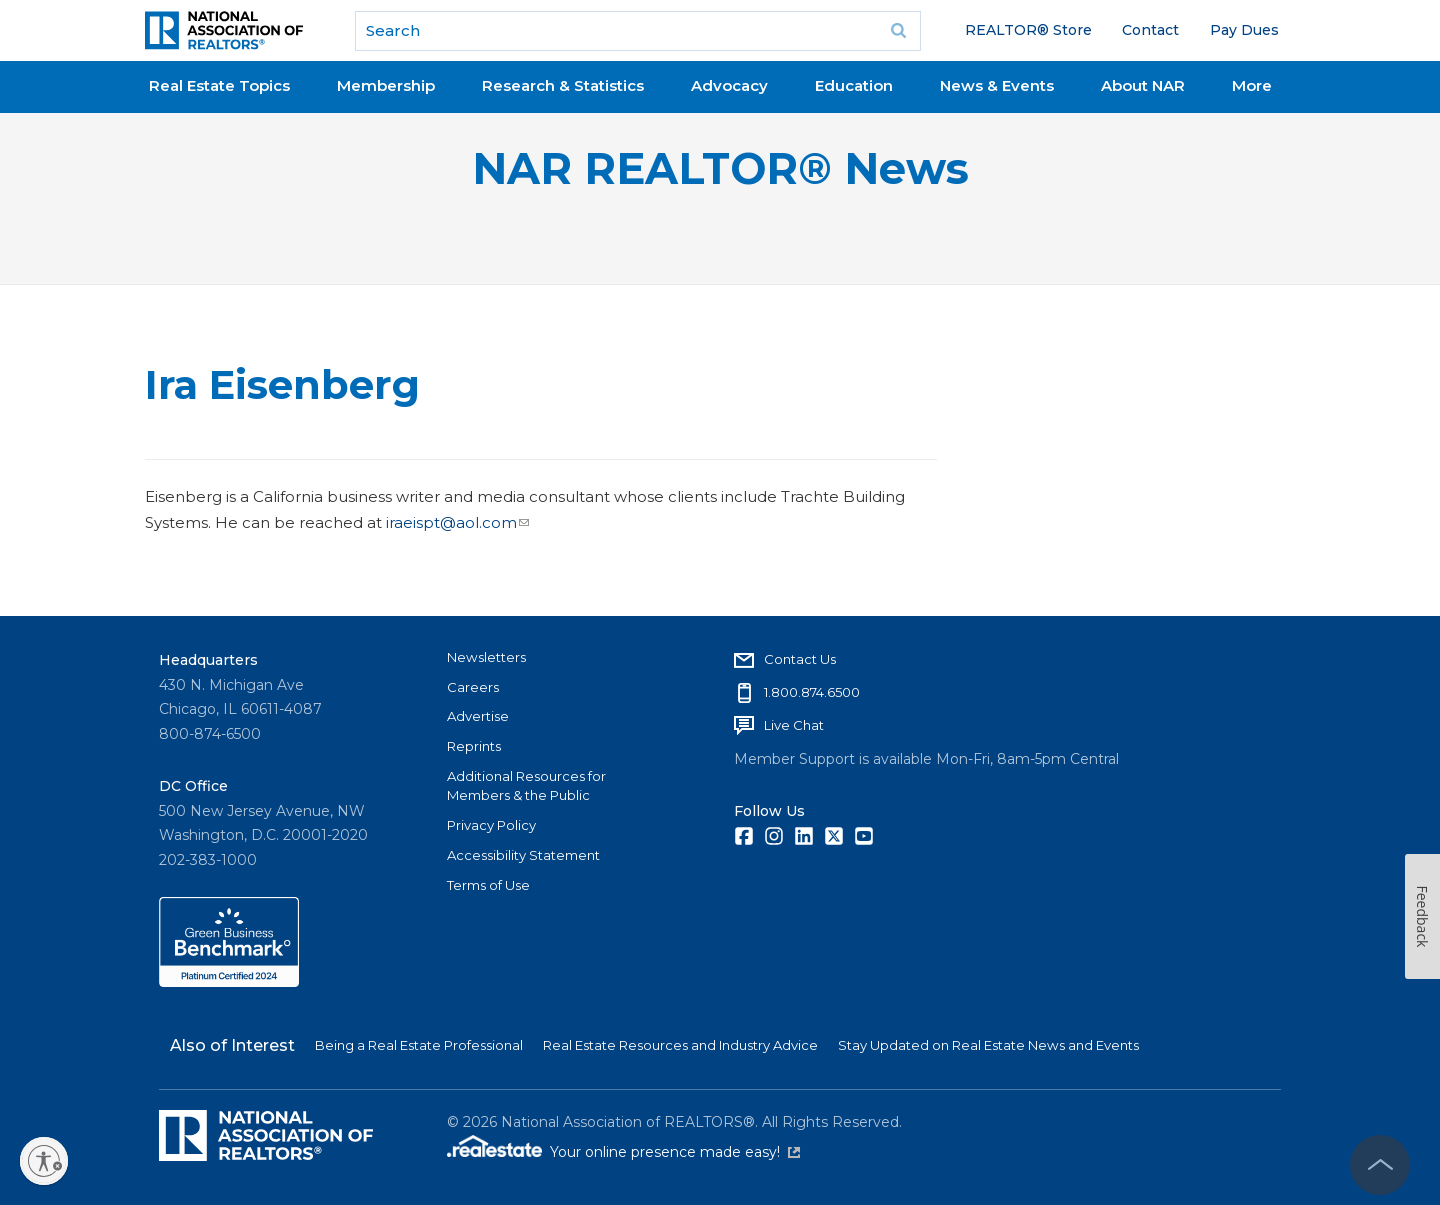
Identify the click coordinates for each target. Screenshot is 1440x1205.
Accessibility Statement (523, 855)
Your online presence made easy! (675, 1152)
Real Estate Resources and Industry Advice (680, 1045)
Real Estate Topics (219, 85)
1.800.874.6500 (812, 692)
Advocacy (729, 85)
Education (854, 85)
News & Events (997, 85)
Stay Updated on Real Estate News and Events (988, 1045)
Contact (1150, 30)
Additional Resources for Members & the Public (526, 786)
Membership (386, 85)
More (1252, 85)
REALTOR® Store (1028, 30)
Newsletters (486, 657)
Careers (473, 687)
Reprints (474, 746)
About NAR (1143, 85)
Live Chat (794, 725)
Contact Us (800, 659)
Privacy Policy (491, 825)
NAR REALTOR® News (720, 168)
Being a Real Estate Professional (419, 1045)
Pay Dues (1244, 30)
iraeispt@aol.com (457, 522)
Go (899, 31)
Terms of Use (488, 885)
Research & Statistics (563, 85)
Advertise (478, 716)
